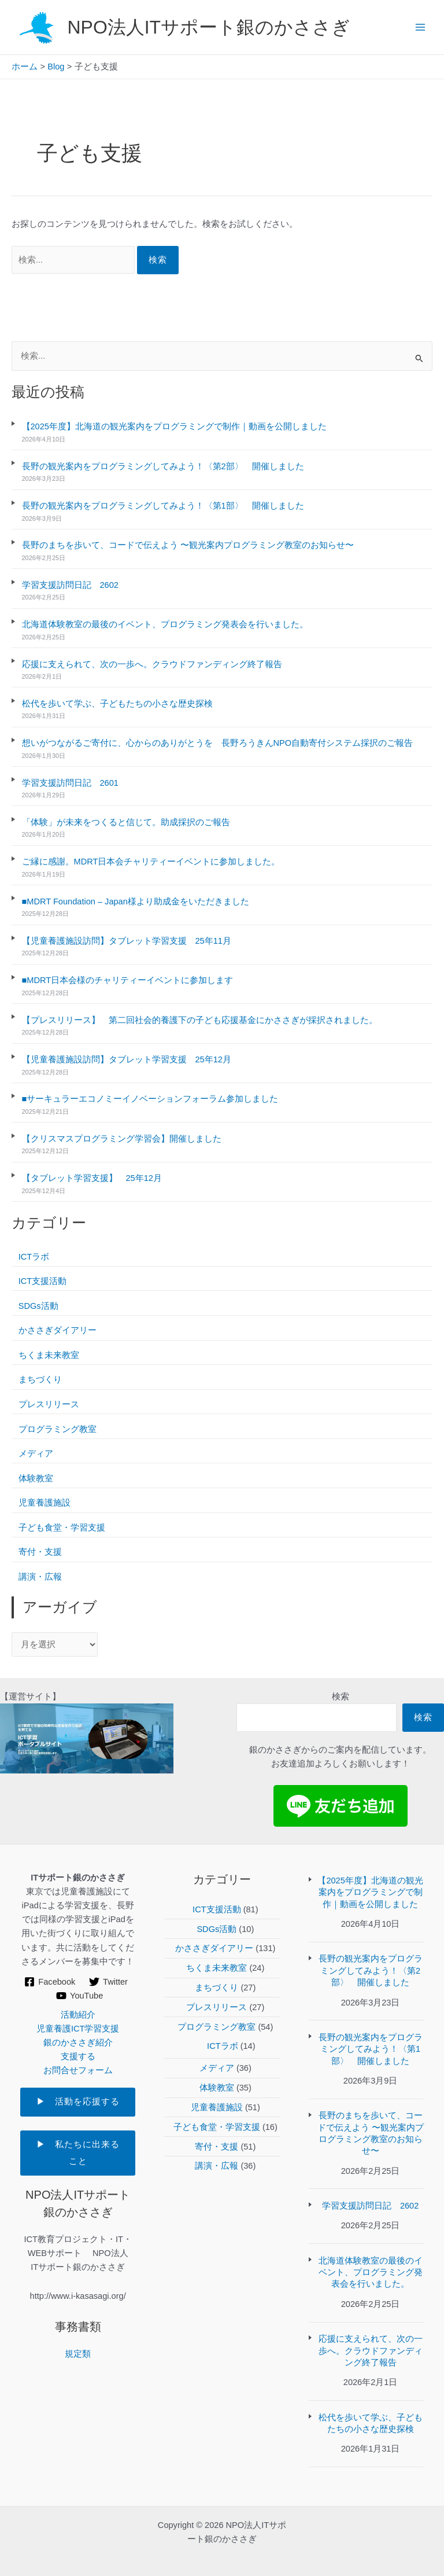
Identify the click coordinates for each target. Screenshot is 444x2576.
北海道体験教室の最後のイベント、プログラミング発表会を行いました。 (165, 624)
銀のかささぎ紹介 (78, 2042)
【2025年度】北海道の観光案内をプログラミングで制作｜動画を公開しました (174, 426)
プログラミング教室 (57, 1429)
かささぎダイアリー (57, 1330)
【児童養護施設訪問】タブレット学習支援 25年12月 (126, 1059)
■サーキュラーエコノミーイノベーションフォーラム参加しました (150, 1098)
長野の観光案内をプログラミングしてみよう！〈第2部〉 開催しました (163, 466)
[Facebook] (50, 1982)
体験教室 (35, 1478)
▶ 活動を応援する (86, 2101)
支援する (78, 2056)
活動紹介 (78, 2014)
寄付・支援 (40, 1551)
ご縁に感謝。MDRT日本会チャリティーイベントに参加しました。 (151, 861)
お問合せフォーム (78, 2070)
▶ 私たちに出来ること (78, 2153)
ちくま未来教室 (48, 1355)
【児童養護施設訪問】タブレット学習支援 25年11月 (126, 940)
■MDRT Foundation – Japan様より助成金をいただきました (135, 901)
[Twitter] (108, 1982)
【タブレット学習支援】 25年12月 (92, 1178)
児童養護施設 (44, 1502)
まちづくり (40, 1379)
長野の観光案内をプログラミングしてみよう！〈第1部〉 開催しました (163, 505)
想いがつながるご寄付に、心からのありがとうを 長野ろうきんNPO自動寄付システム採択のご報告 (217, 743)
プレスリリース (48, 1404)
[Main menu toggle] (420, 27)
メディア (35, 1453)
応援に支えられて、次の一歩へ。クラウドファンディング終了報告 (152, 664)
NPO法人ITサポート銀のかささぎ (209, 27)
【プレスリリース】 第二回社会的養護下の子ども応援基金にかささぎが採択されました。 (200, 1020)
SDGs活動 (38, 1306)
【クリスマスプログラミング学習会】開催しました (121, 1138)
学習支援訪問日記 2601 (70, 782)
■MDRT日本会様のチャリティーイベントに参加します (128, 980)
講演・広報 (40, 1576)
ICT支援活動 (42, 1281)
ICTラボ (33, 1256)
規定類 (78, 2353)
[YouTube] (79, 1995)
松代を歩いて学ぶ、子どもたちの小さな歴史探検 (117, 703)
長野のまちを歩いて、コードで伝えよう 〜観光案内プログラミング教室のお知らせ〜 (188, 545)
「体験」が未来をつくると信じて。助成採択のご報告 (126, 822)
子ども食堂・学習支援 (61, 1527)
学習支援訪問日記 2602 (70, 585)
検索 (340, 1696)
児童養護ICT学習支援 (77, 2028)
